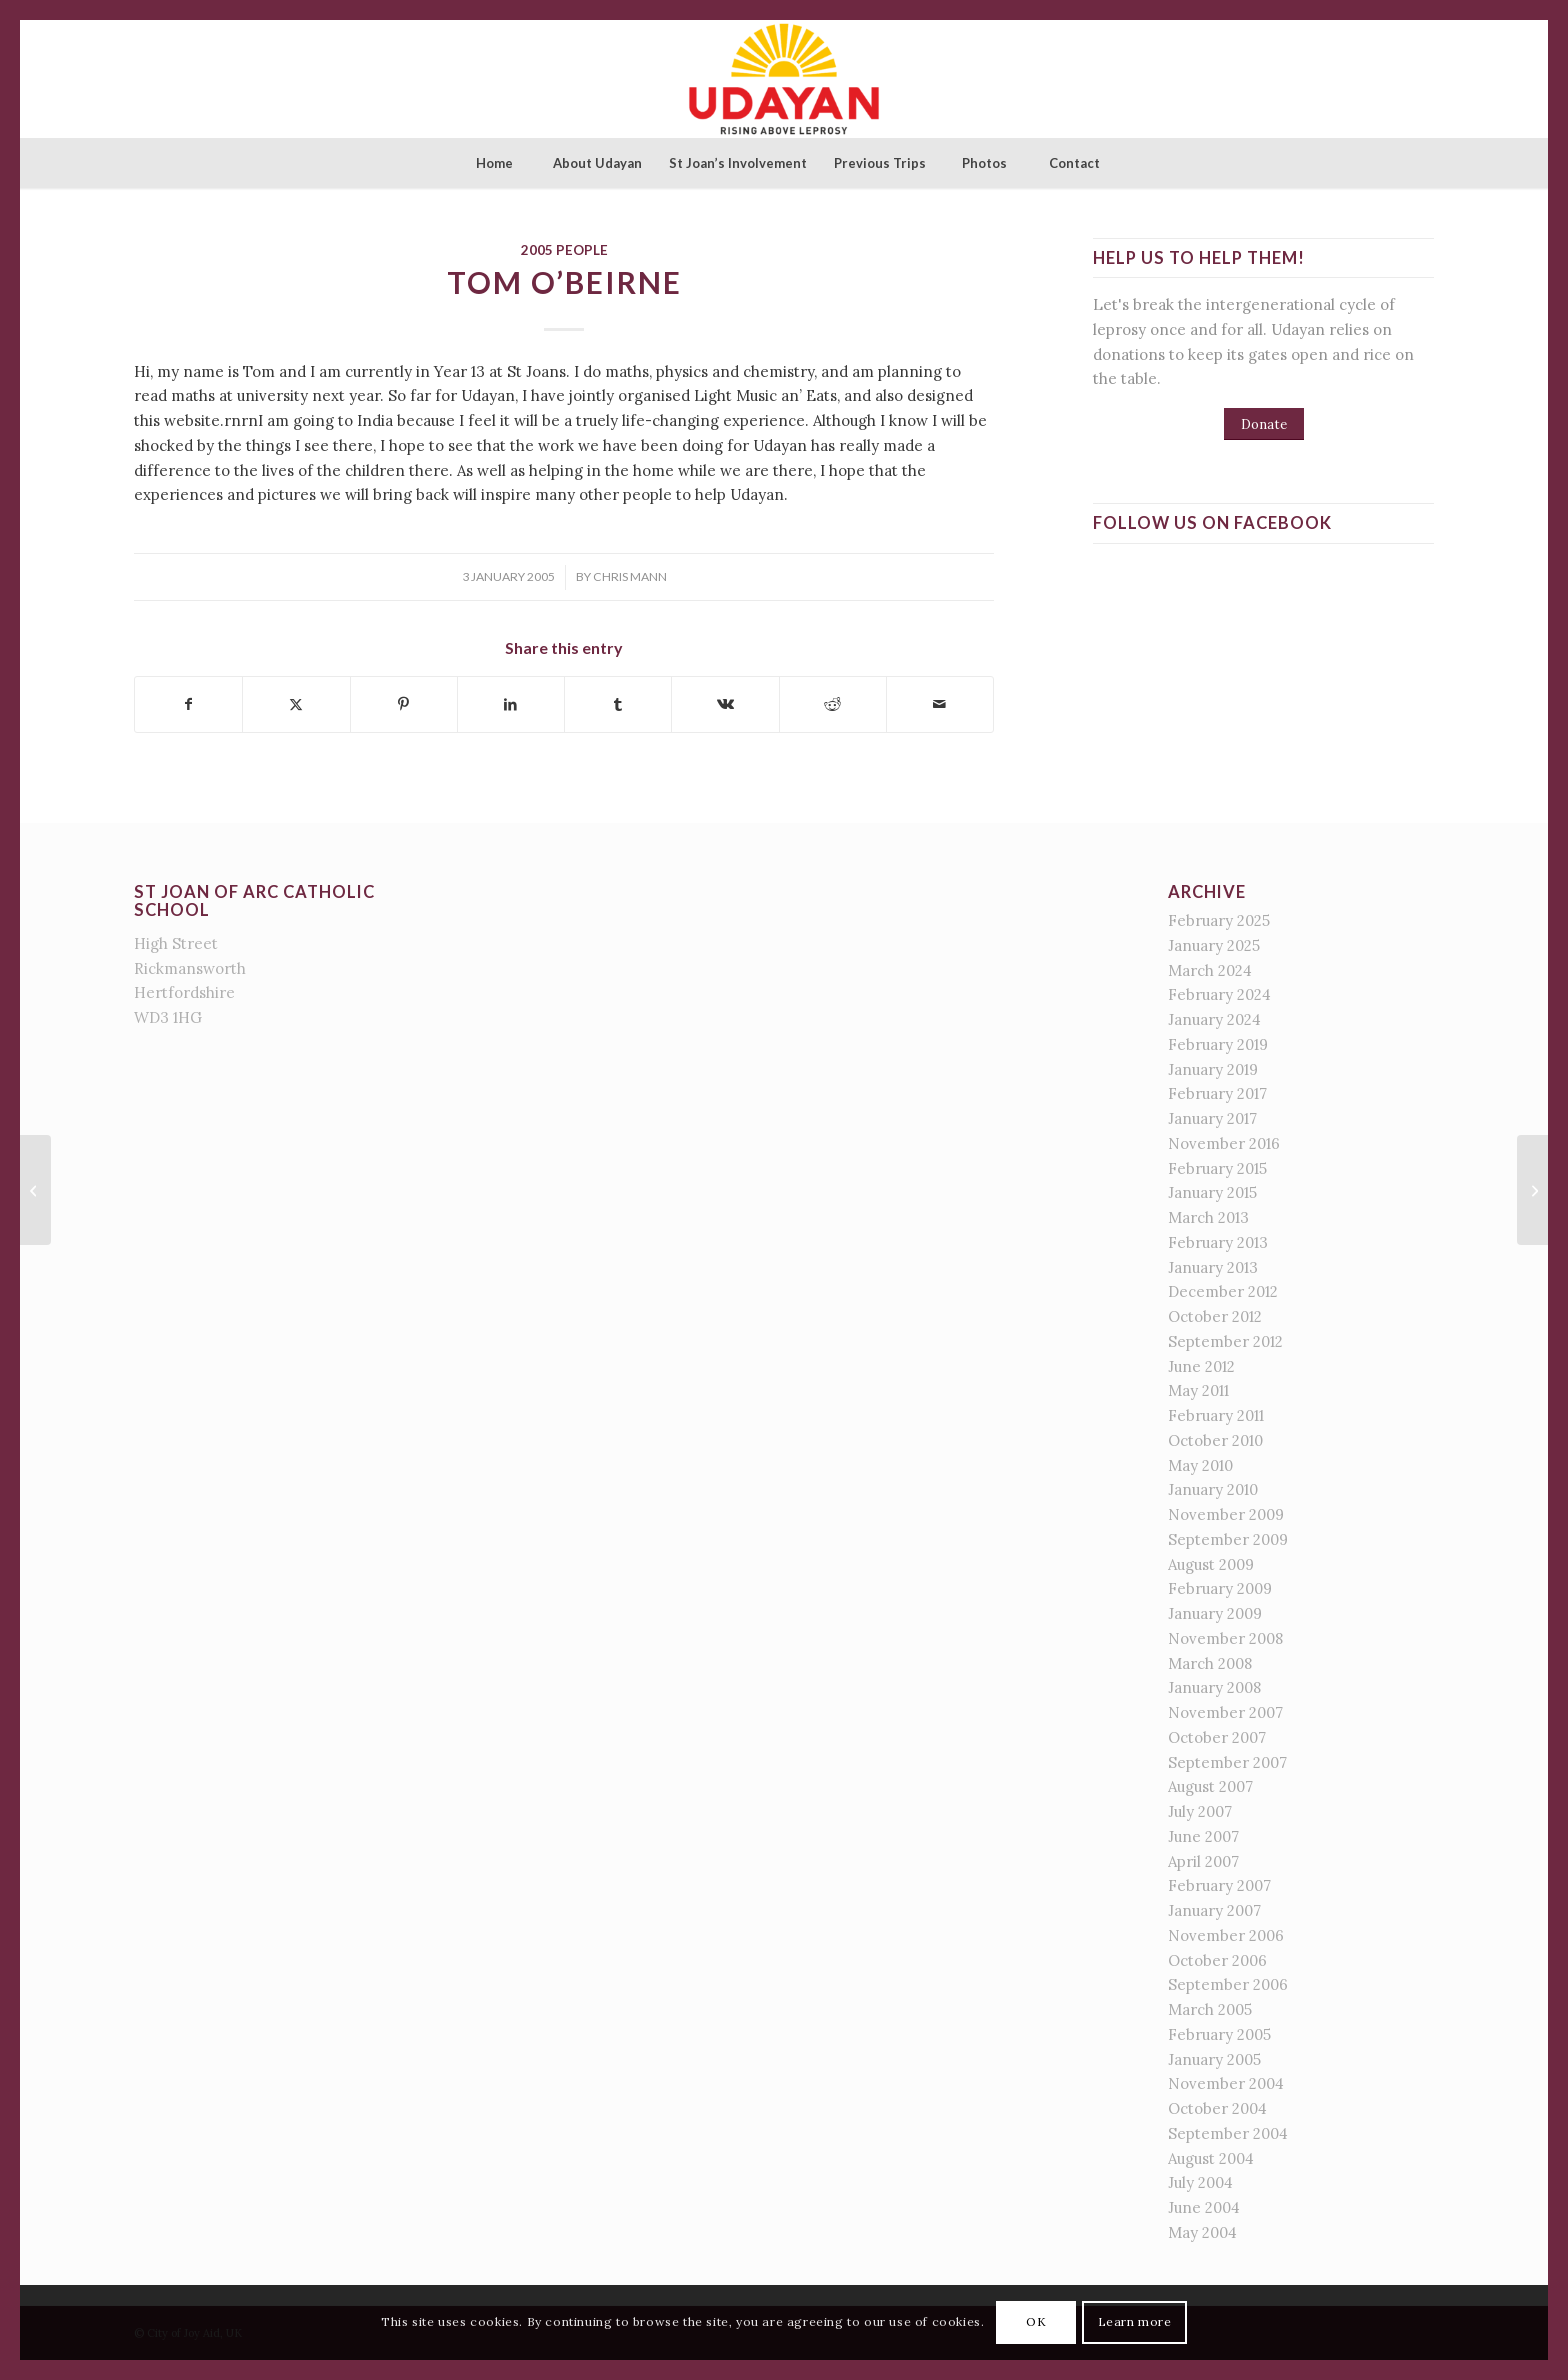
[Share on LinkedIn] (511, 704)
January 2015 (1212, 1192)
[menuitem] (494, 163)
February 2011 (1216, 1415)
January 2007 (1214, 1910)
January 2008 (1214, 1687)
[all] (1532, 1190)
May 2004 (1202, 2232)
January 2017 (1212, 1118)
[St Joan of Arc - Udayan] (783, 79)
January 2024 (1214, 1019)
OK (1036, 2321)
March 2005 (1210, 2009)
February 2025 (1219, 920)
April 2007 (1203, 1861)
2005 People (564, 250)
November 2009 (1226, 1514)
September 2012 (1225, 1341)
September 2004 (1228, 2133)
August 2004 (1211, 2158)
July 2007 (1200, 1811)
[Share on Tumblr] (618, 704)
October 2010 (1215, 1440)
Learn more (1135, 2321)
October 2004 (1217, 2108)
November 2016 (1224, 1143)
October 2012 (1215, 1316)
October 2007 (1217, 1737)
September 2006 (1228, 1984)
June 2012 (1201, 1366)
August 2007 (1210, 1786)
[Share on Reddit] (833, 704)
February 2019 (1218, 1044)
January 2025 (1214, 945)
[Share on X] (296, 704)
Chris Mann (630, 576)
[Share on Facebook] (188, 704)
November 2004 (1226, 2083)
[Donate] (1264, 424)
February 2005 (1219, 2034)
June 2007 (1203, 1836)
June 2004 (1204, 2207)
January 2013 (1213, 1267)
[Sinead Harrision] (35, 1190)
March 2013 (1208, 1217)
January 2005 (1214, 2059)
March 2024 (1210, 970)
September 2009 (1228, 1539)
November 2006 (1226, 1935)
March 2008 (1210, 1663)
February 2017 (1217, 1093)
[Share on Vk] (725, 704)
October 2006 (1217, 1960)
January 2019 (1213, 1069)
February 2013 (1218, 1242)
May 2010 (1200, 1465)
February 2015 (1217, 1168)
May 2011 (1198, 1390)
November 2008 (1225, 1638)
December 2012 (1223, 1291)
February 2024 (1219, 994)
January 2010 (1213, 1489)
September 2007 (1227, 1762)
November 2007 (1225, 1712)
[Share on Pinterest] (404, 704)
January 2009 (1215, 1613)
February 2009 (1220, 1588)
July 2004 (1200, 2182)
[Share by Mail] (940, 704)
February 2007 (1219, 1885)
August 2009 (1211, 1564)
